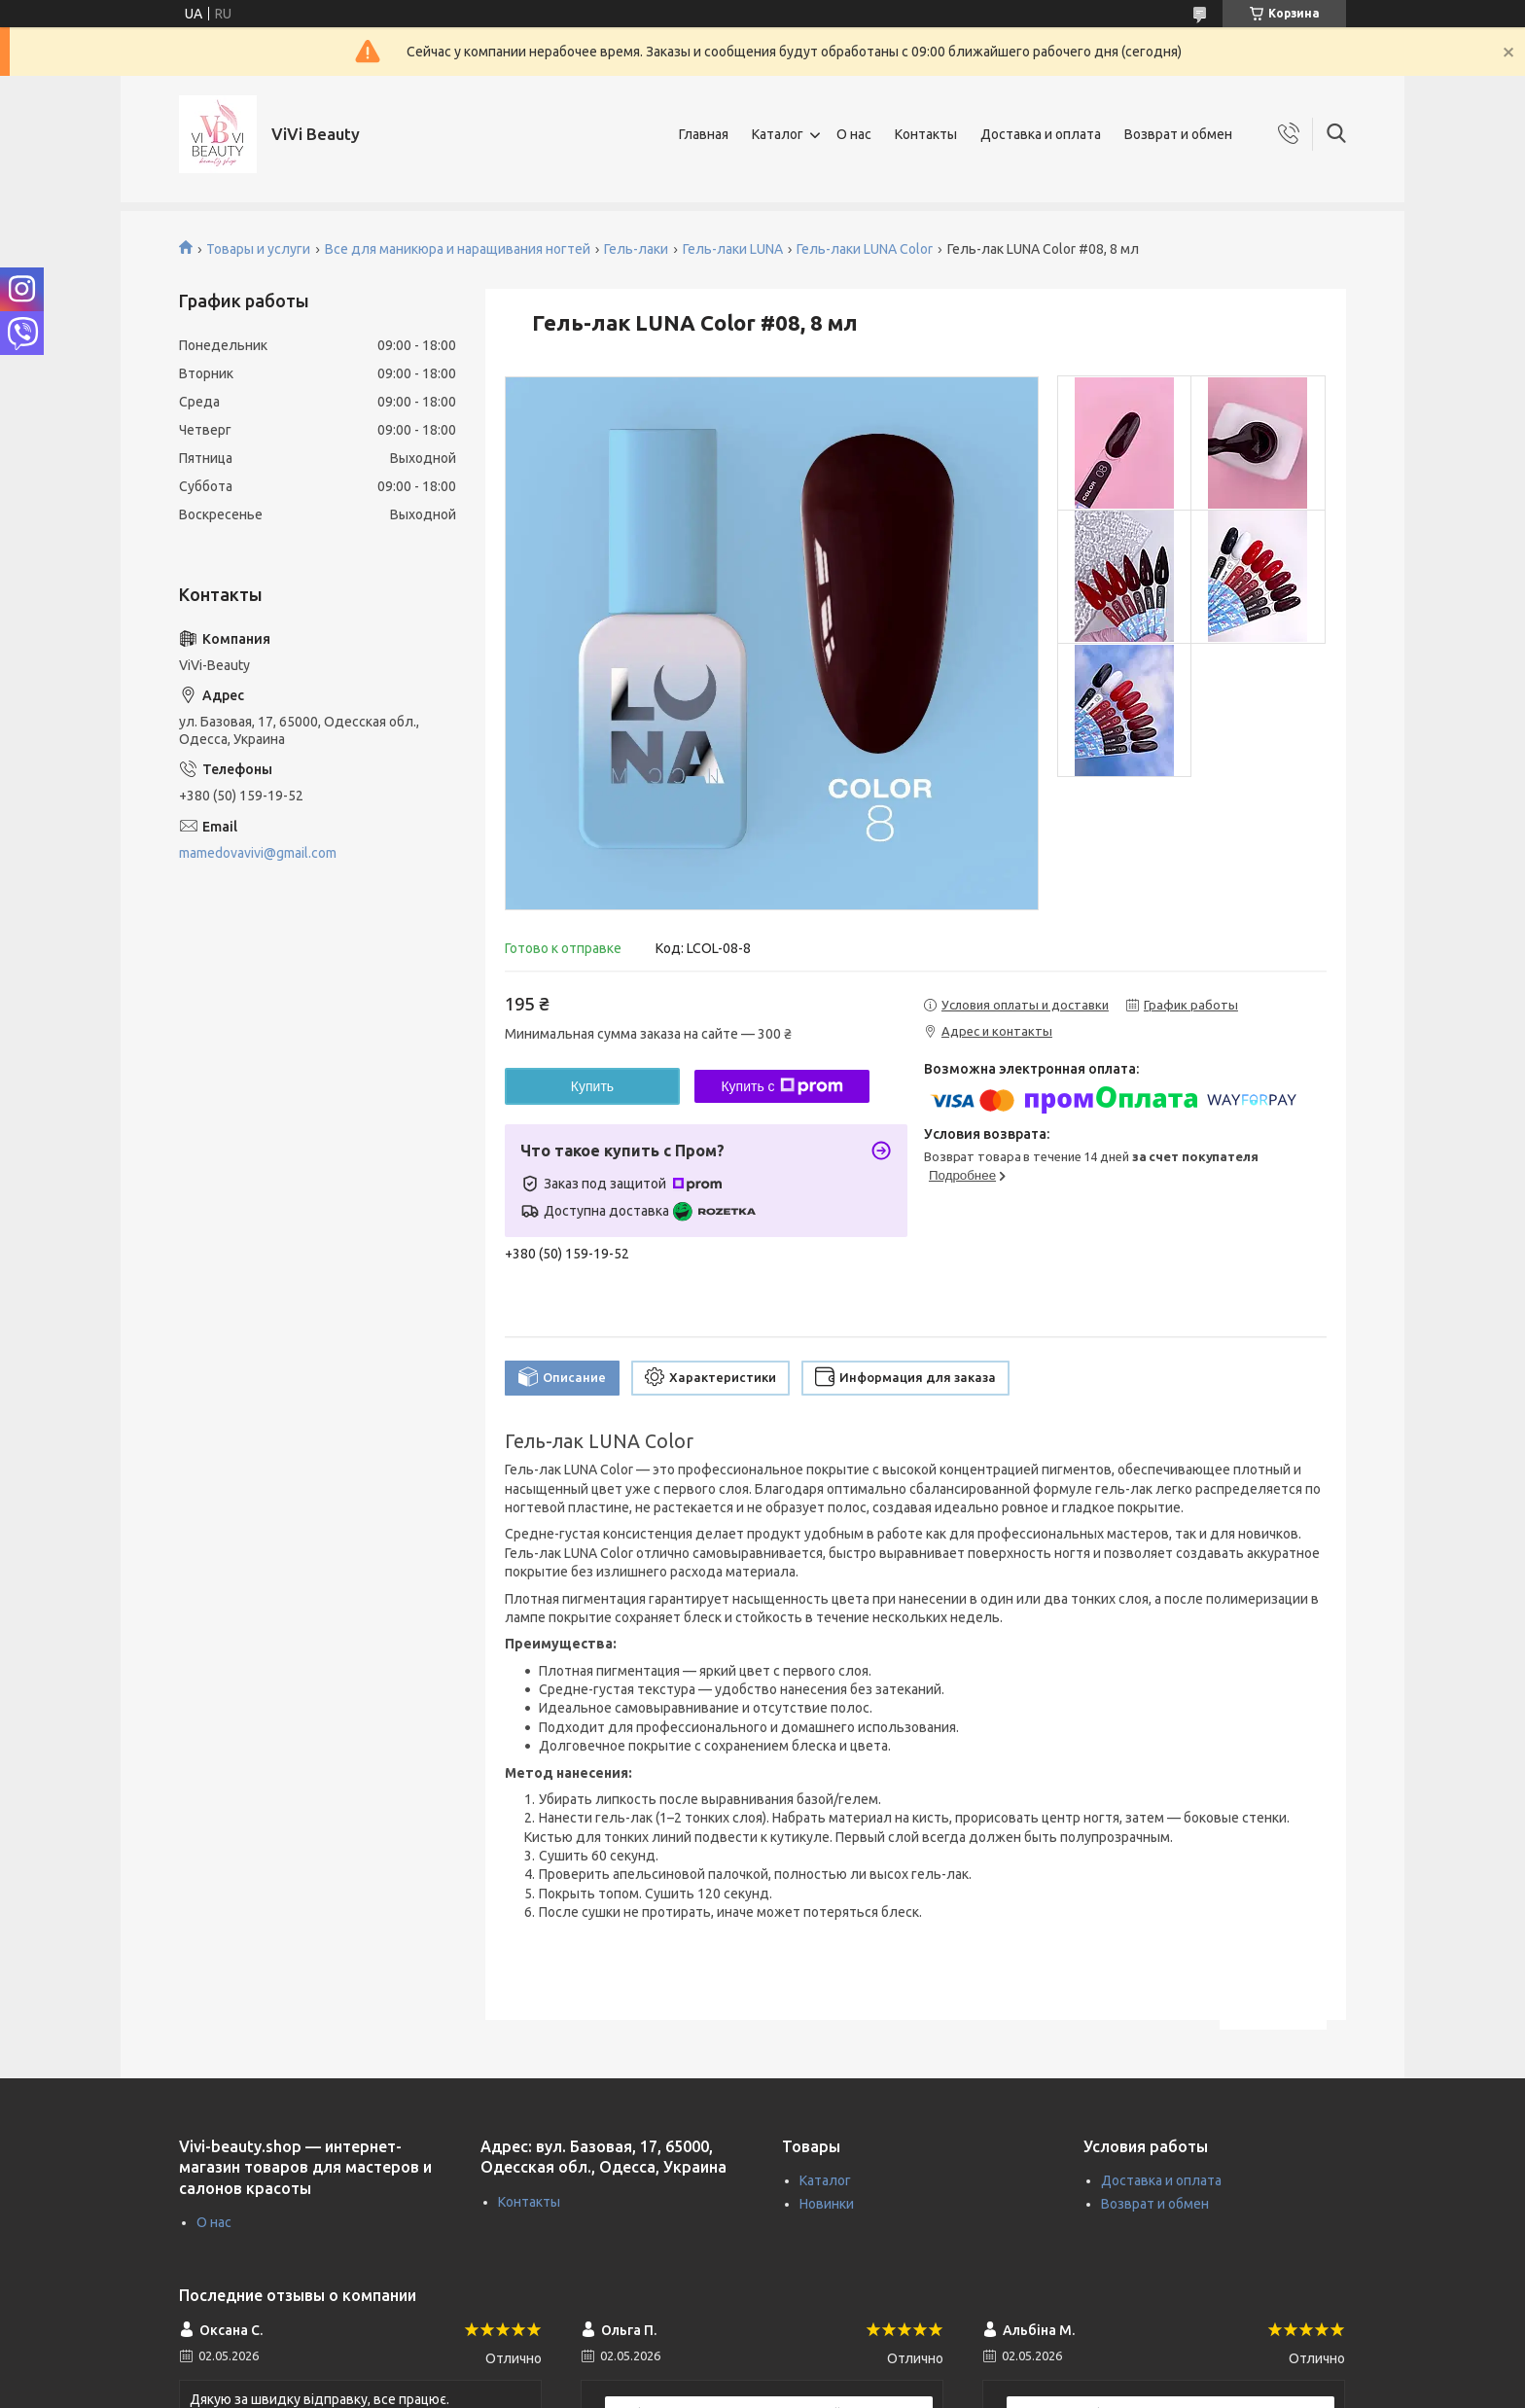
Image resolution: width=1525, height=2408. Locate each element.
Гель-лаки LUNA (733, 249)
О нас (853, 134)
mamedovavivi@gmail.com (258, 853)
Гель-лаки (636, 249)
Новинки (826, 2204)
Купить (592, 1086)
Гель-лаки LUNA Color (865, 249)
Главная (703, 134)
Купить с (781, 1086)
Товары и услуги (258, 249)
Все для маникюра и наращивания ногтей (457, 249)
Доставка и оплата (1040, 134)
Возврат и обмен (1178, 134)
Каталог (777, 134)
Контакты (926, 134)
